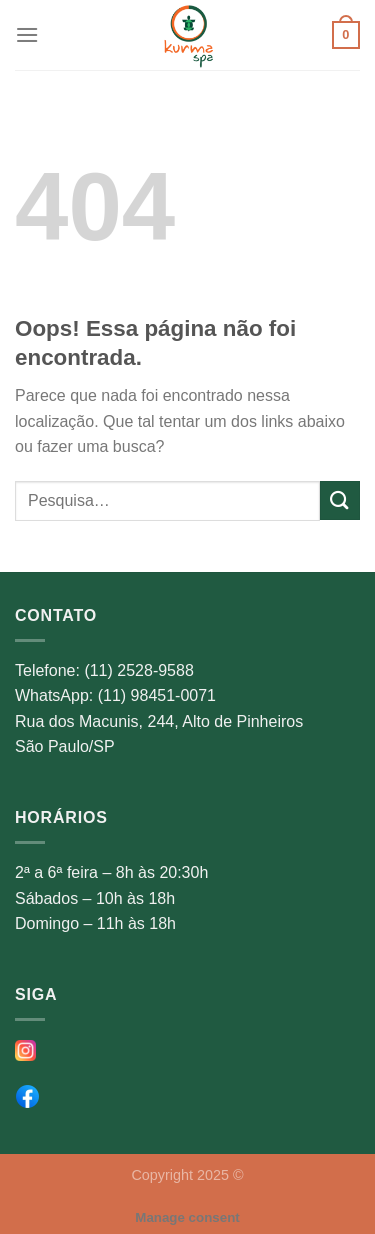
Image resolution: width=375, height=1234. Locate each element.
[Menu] (27, 34)
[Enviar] (340, 500)
